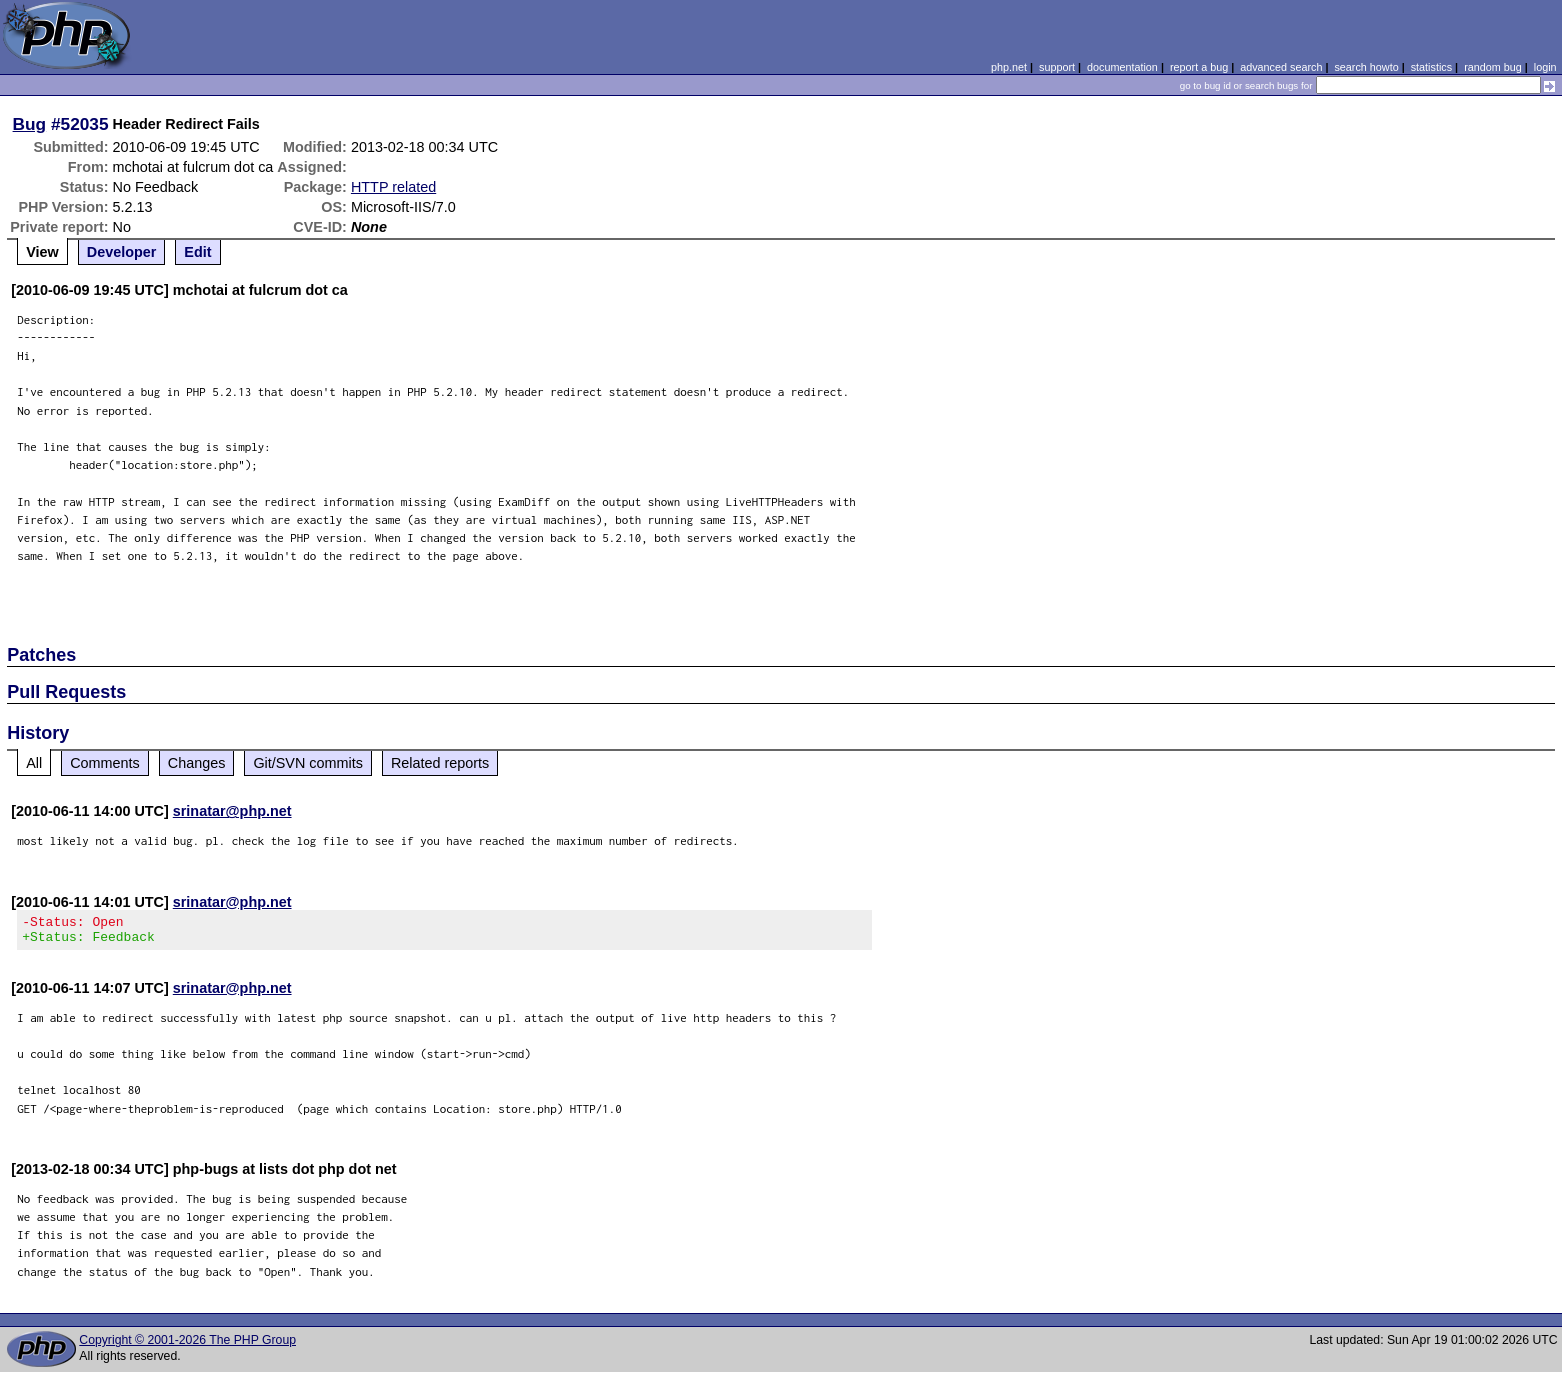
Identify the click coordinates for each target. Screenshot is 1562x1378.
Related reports (440, 763)
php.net (1009, 67)
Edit (197, 252)
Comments (105, 763)
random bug (1493, 67)
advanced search (1281, 67)
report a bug (1199, 67)
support (1057, 67)
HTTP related (393, 187)
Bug (30, 124)
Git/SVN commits (308, 763)
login (1545, 67)
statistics (1431, 67)
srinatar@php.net (232, 811)
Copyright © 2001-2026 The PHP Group (187, 1346)
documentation (1122, 67)
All (34, 763)
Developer (122, 252)
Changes (197, 763)
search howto (1366, 67)
